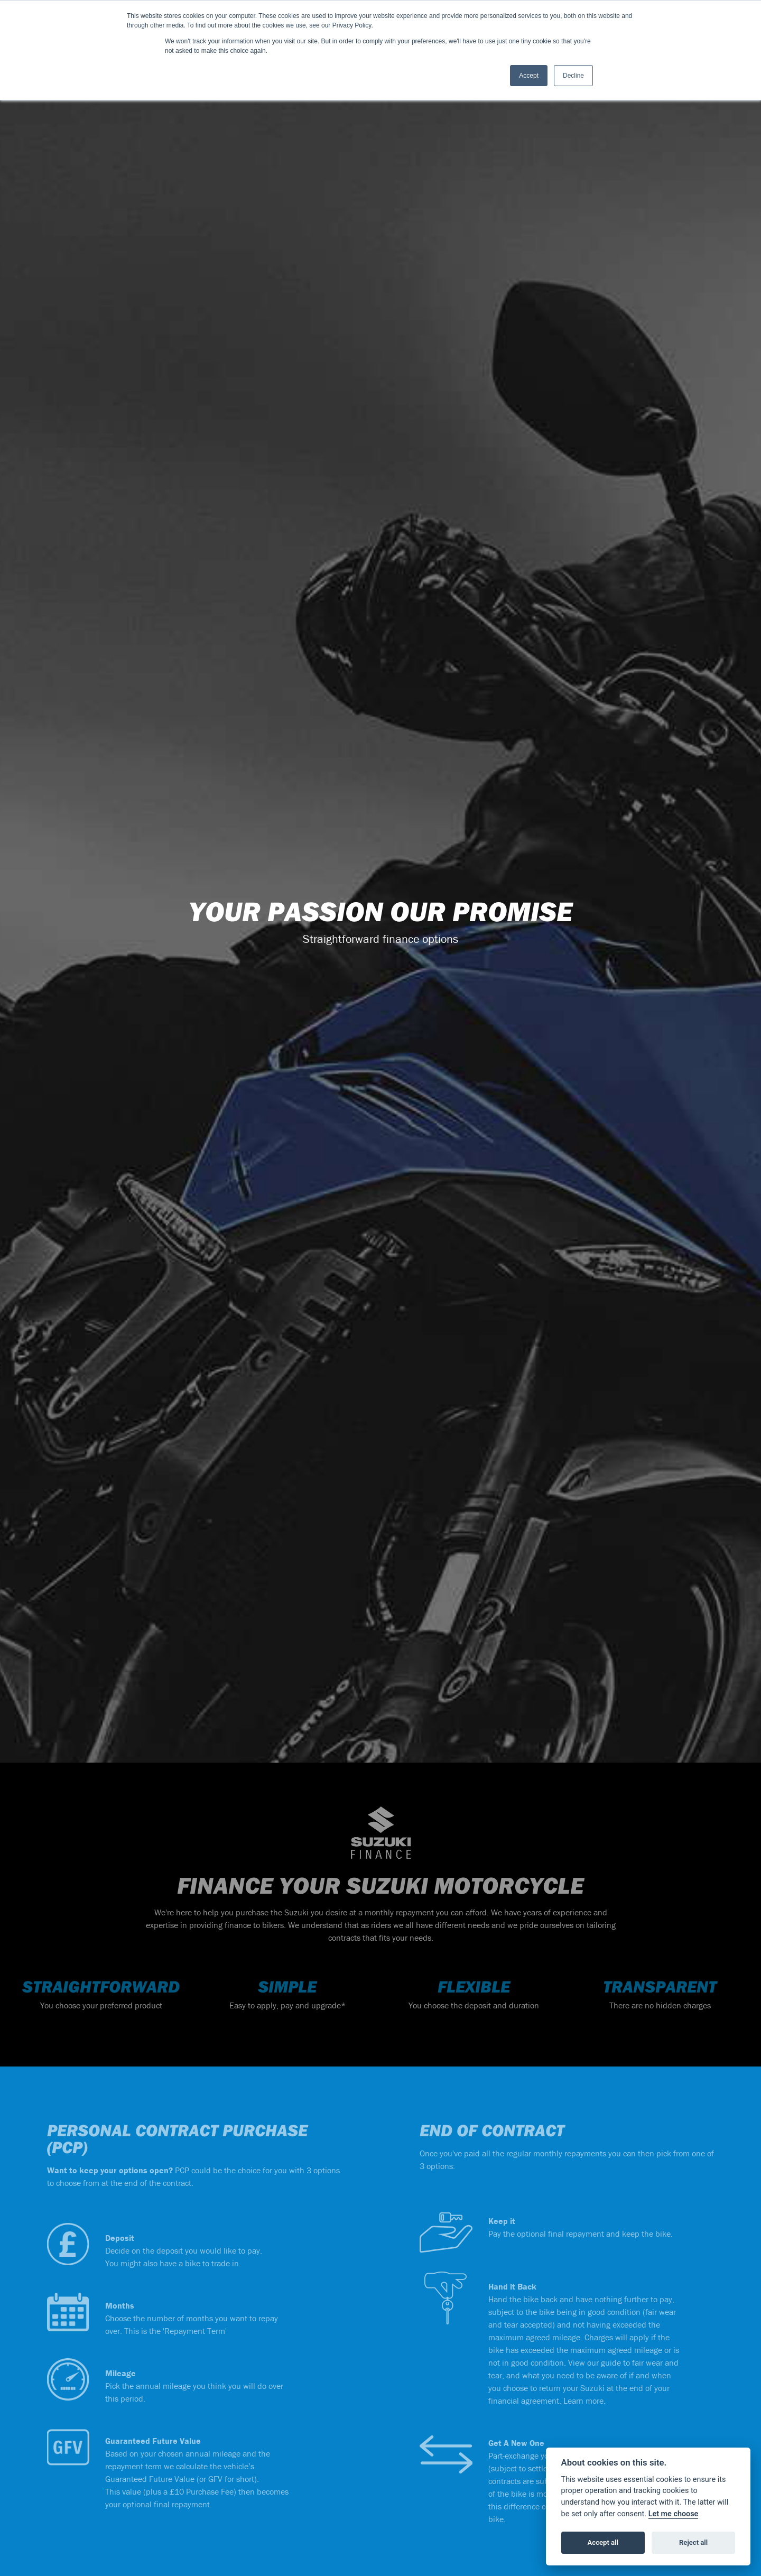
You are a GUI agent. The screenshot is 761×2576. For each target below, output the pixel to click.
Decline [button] (573, 75)
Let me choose (673, 2513)
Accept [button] (529, 75)
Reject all (693, 2542)
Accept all (603, 2542)
